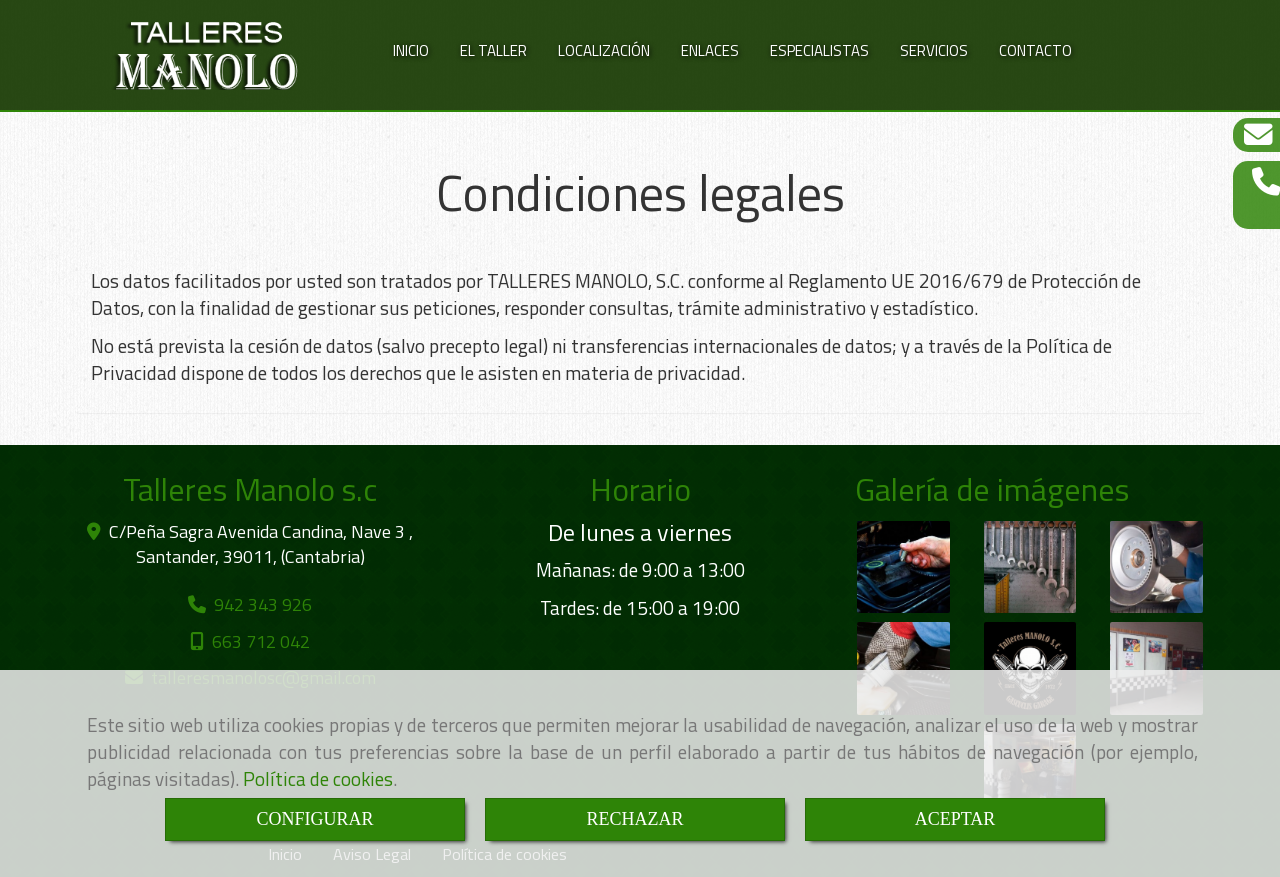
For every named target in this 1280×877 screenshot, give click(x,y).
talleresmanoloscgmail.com (263, 668)
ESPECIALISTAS (819, 50)
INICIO (411, 50)
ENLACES (710, 50)
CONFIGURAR (314, 819)
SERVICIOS (934, 50)
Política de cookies (318, 778)
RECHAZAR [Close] (634, 819)
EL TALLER (493, 50)
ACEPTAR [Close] (955, 819)
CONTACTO (1035, 50)
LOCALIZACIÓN (604, 50)
